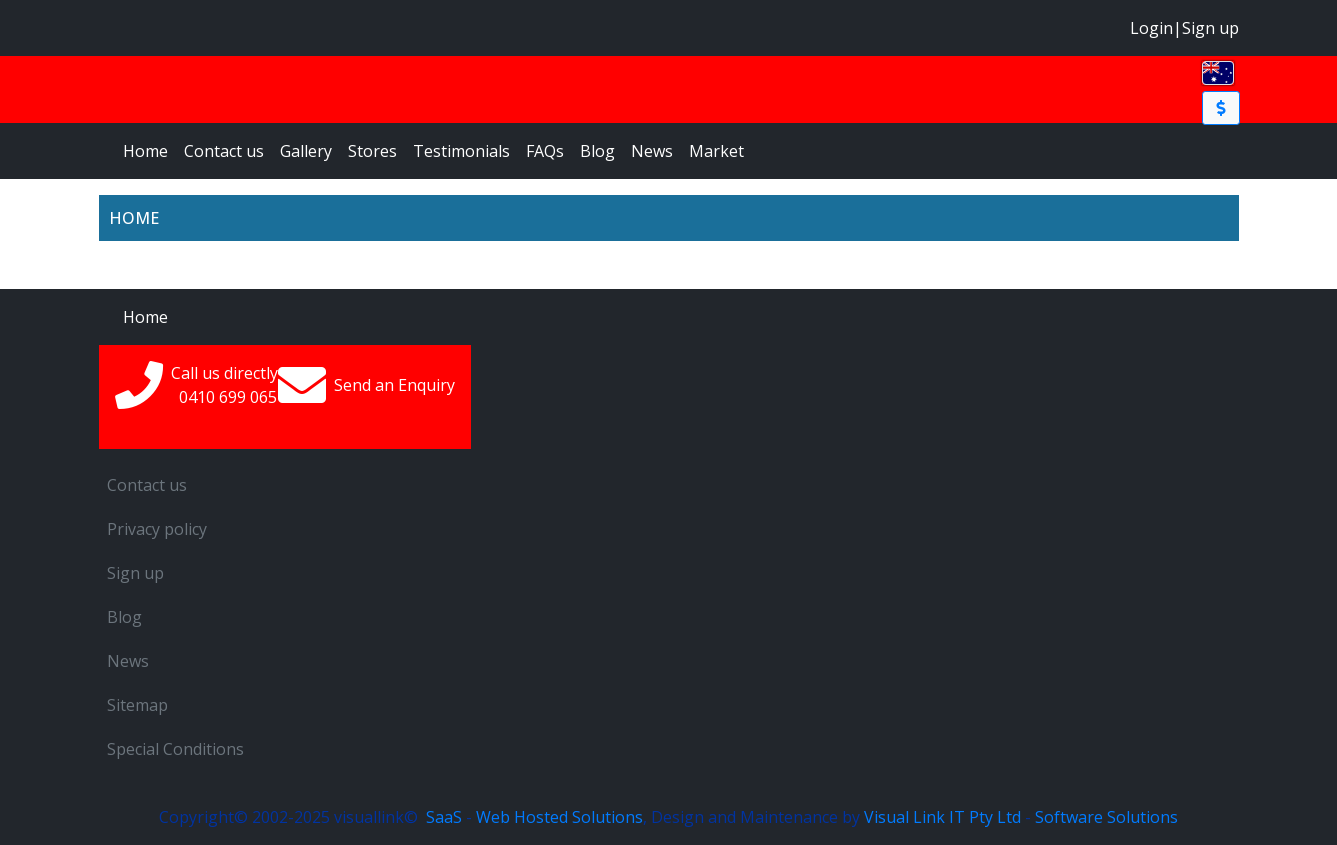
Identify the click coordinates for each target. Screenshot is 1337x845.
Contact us (224, 151)
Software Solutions (1106, 817)
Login (1151, 28)
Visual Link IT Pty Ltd (942, 817)
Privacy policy (157, 529)
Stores (372, 151)
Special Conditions (175, 749)
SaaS (444, 817)
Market (716, 151)
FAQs (545, 151)
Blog (597, 151)
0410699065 (228, 397)
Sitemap (137, 705)
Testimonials (461, 151)
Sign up (1210, 28)
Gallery (306, 151)
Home (145, 151)
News (652, 151)
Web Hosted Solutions (559, 817)
